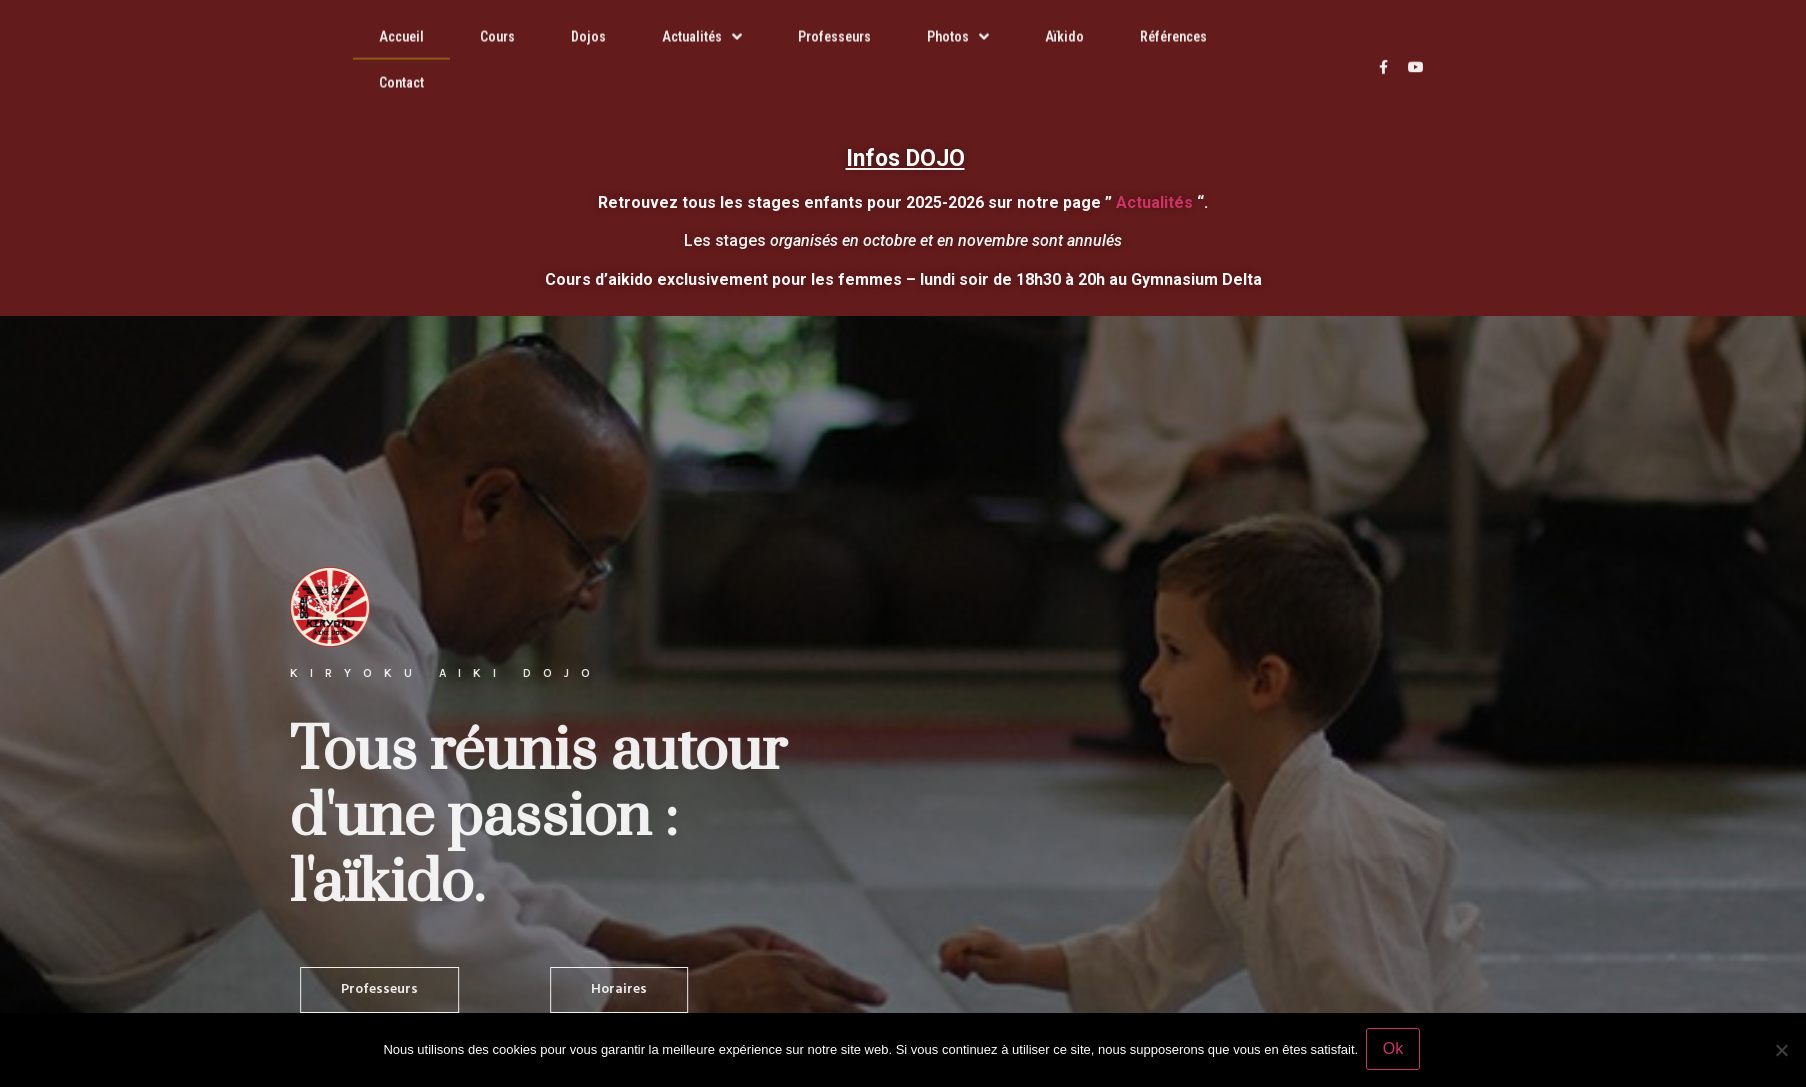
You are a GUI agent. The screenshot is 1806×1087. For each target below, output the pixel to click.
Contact (401, 66)
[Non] (1781, 1051)
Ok (1395, 1050)
